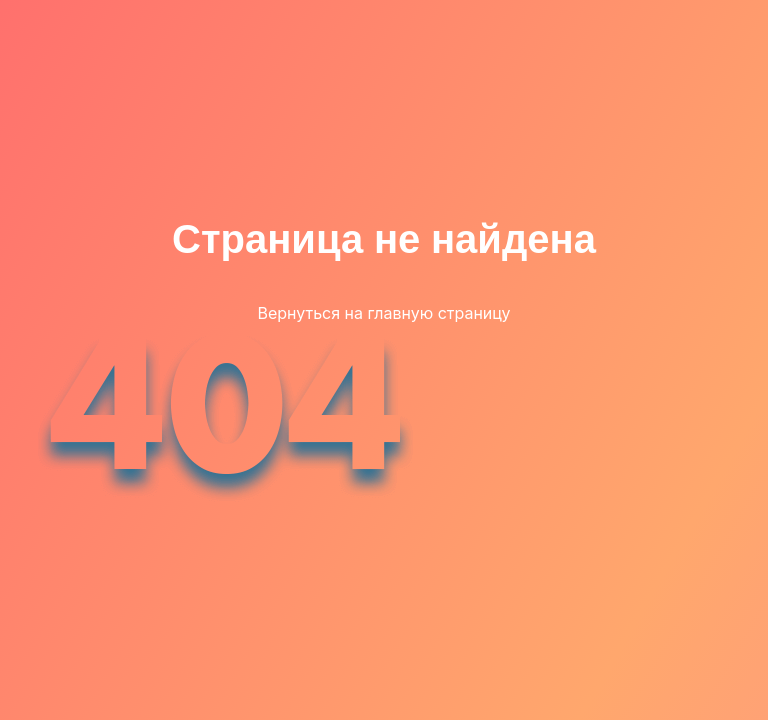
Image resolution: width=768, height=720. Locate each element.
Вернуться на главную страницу (383, 313)
